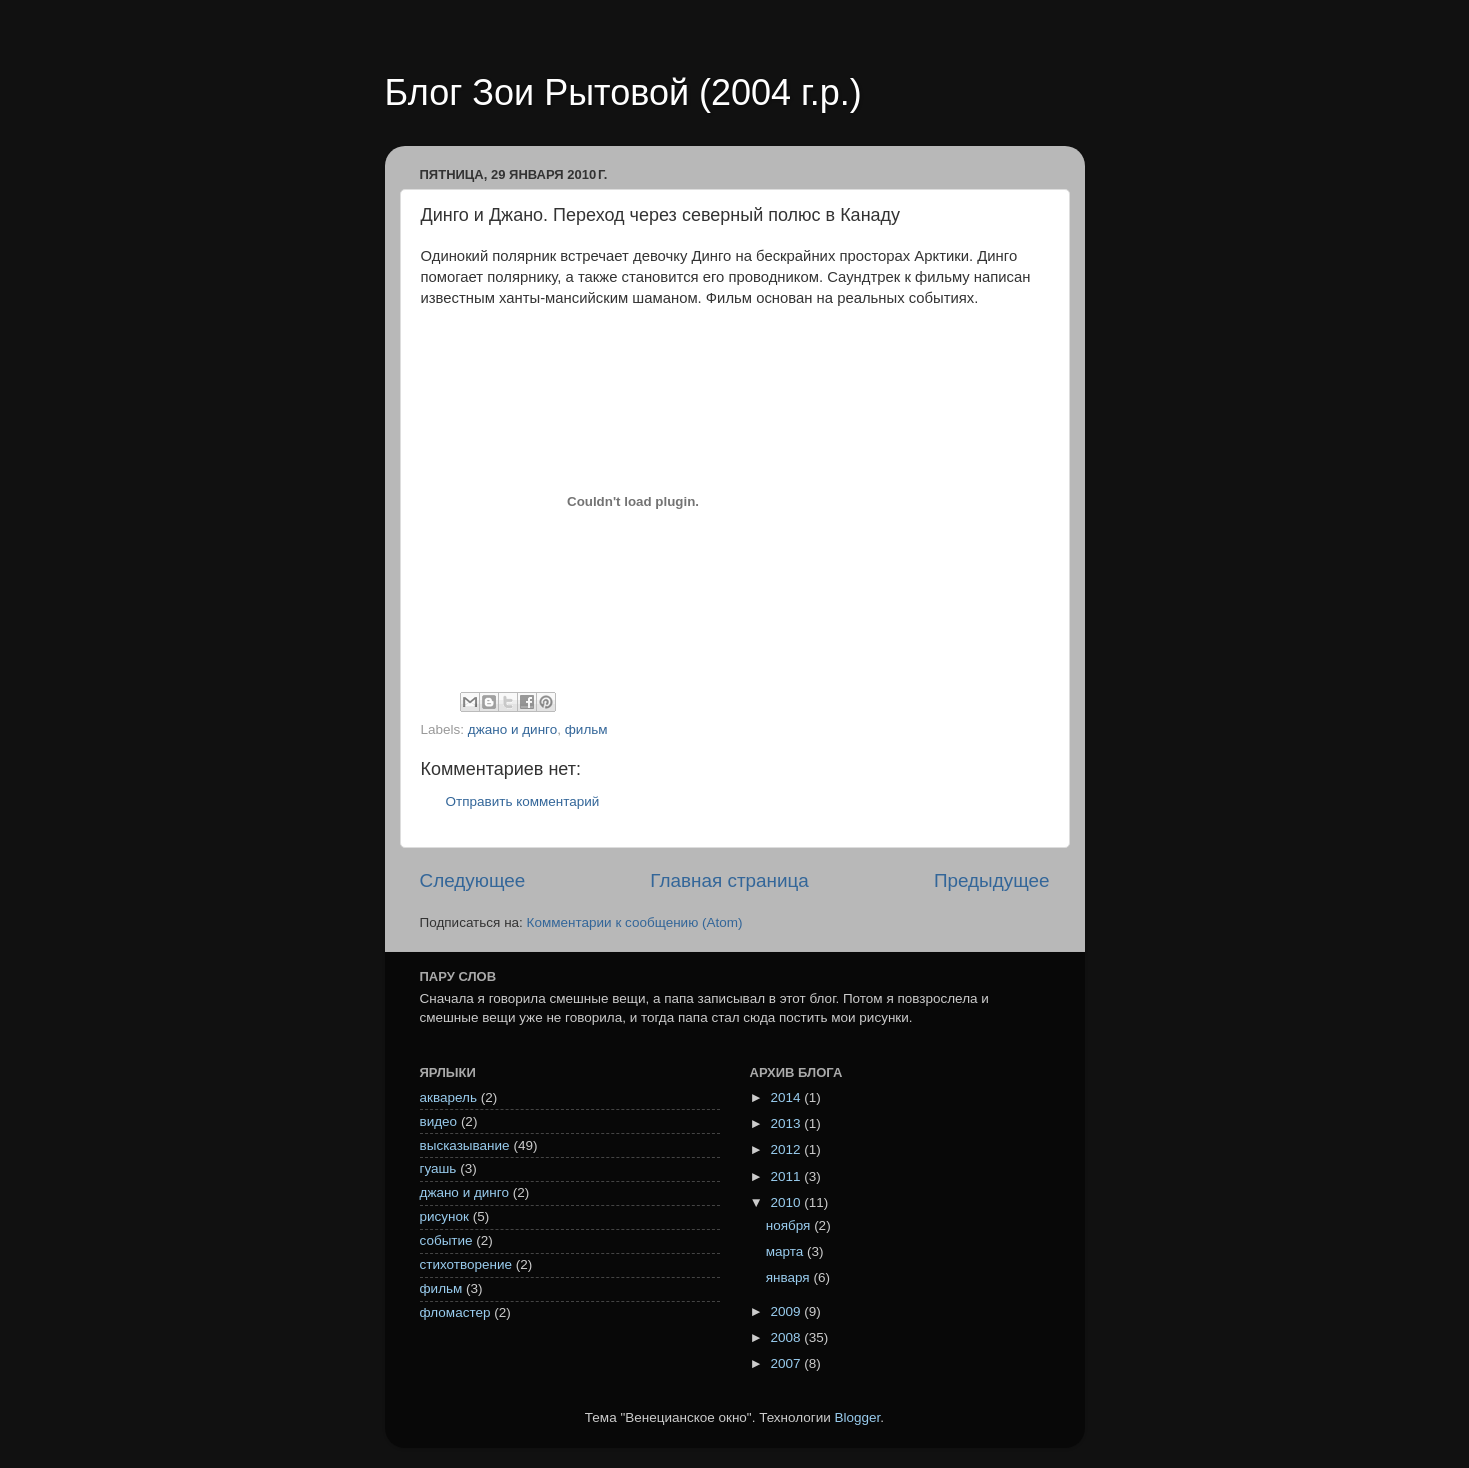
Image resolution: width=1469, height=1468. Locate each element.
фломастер (455, 1312)
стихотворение (466, 1264)
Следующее (473, 880)
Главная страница (729, 880)
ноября (790, 1225)
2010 (787, 1202)
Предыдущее (992, 880)
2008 (787, 1337)
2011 (787, 1176)
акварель (448, 1097)
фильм (586, 729)
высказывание (465, 1145)
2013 (787, 1123)
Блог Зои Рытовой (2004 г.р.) (623, 92)
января (790, 1277)
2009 (787, 1311)
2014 (787, 1097)
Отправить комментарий (523, 801)
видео (439, 1121)
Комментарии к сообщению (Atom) (635, 922)
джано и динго (512, 729)
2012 (787, 1149)
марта (786, 1251)
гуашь (438, 1168)
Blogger (858, 1417)
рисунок (444, 1216)
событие (446, 1240)
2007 (787, 1363)
